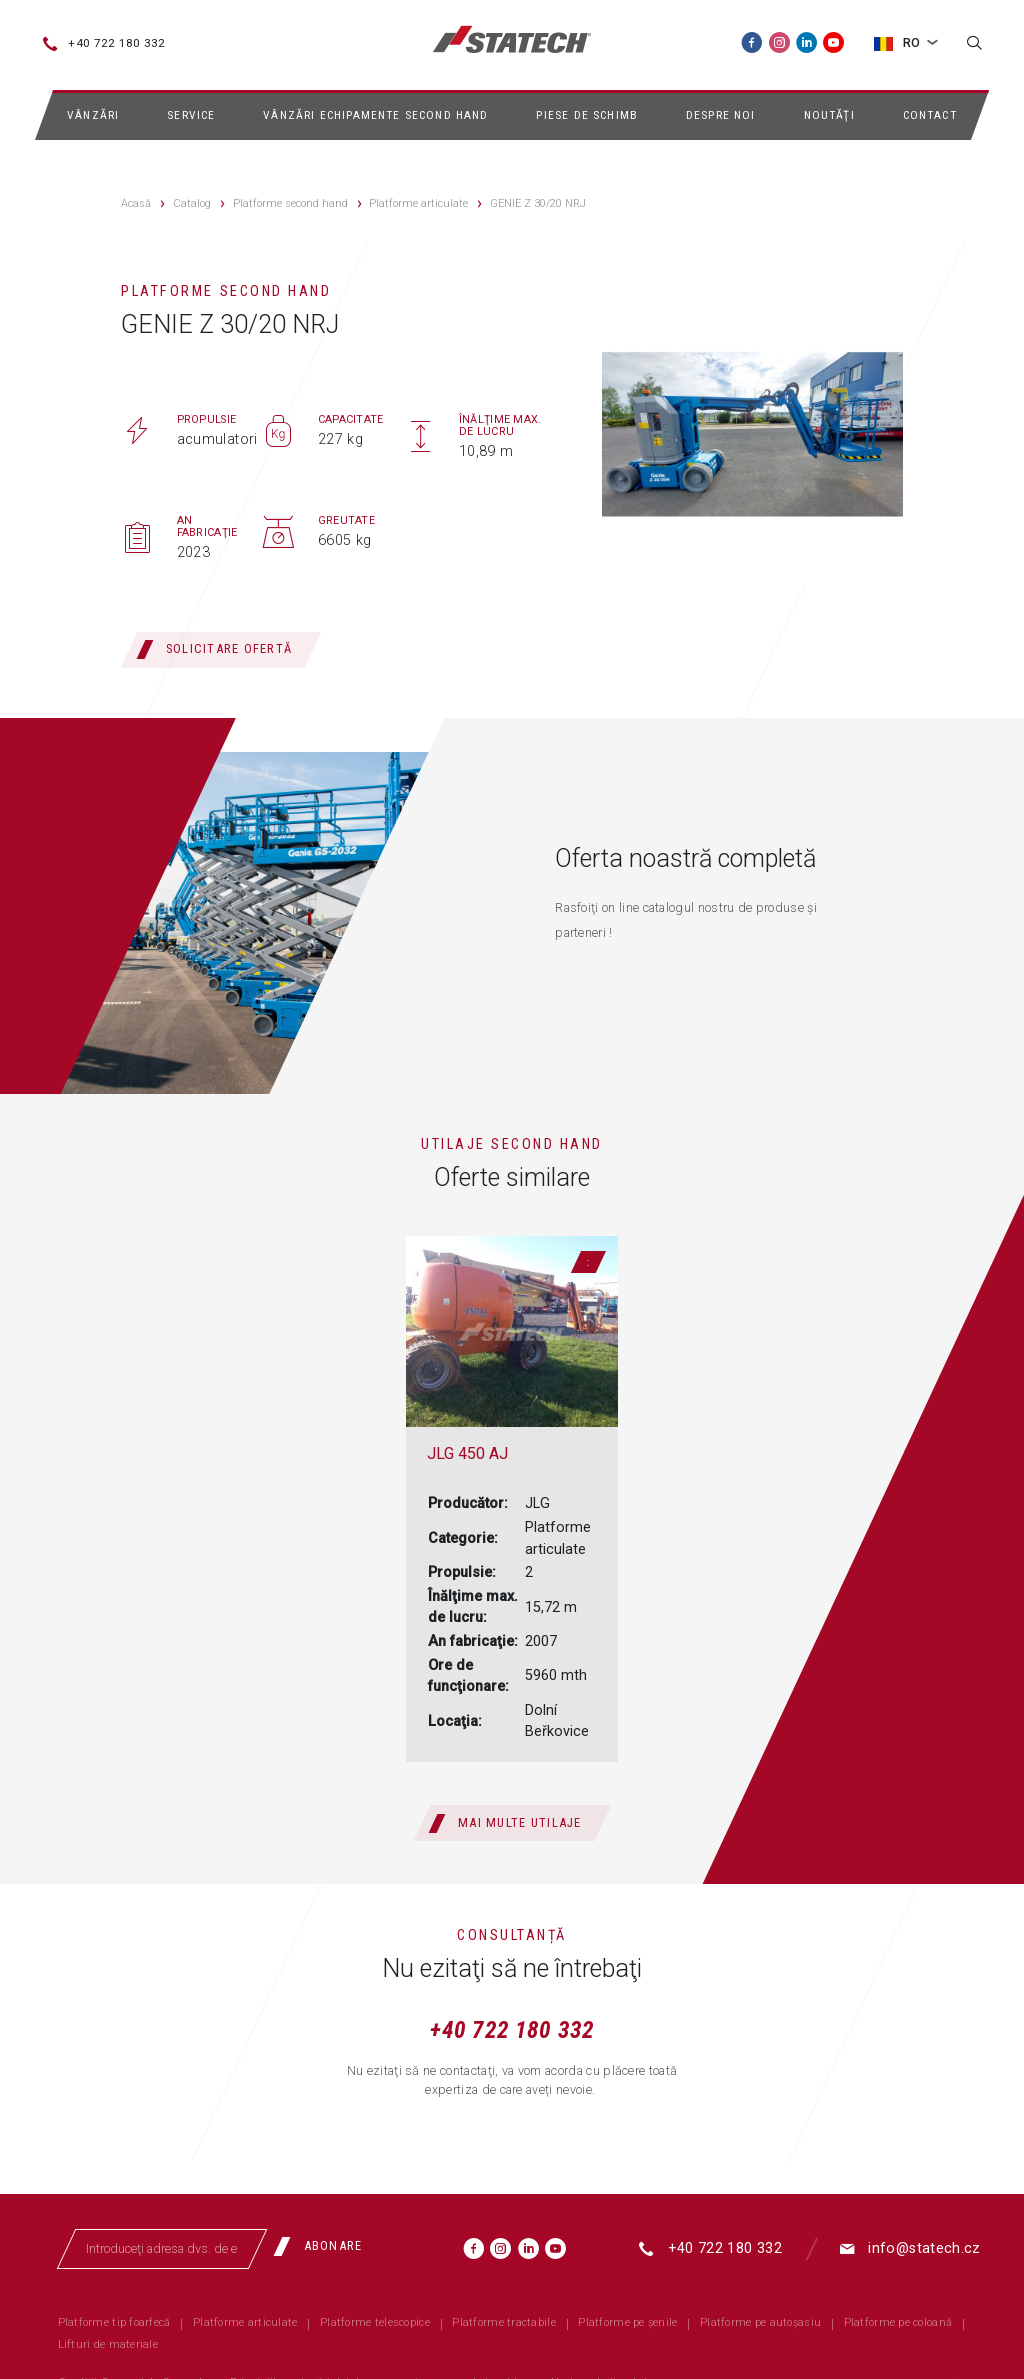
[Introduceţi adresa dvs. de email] (162, 2249)
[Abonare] (325, 2247)
